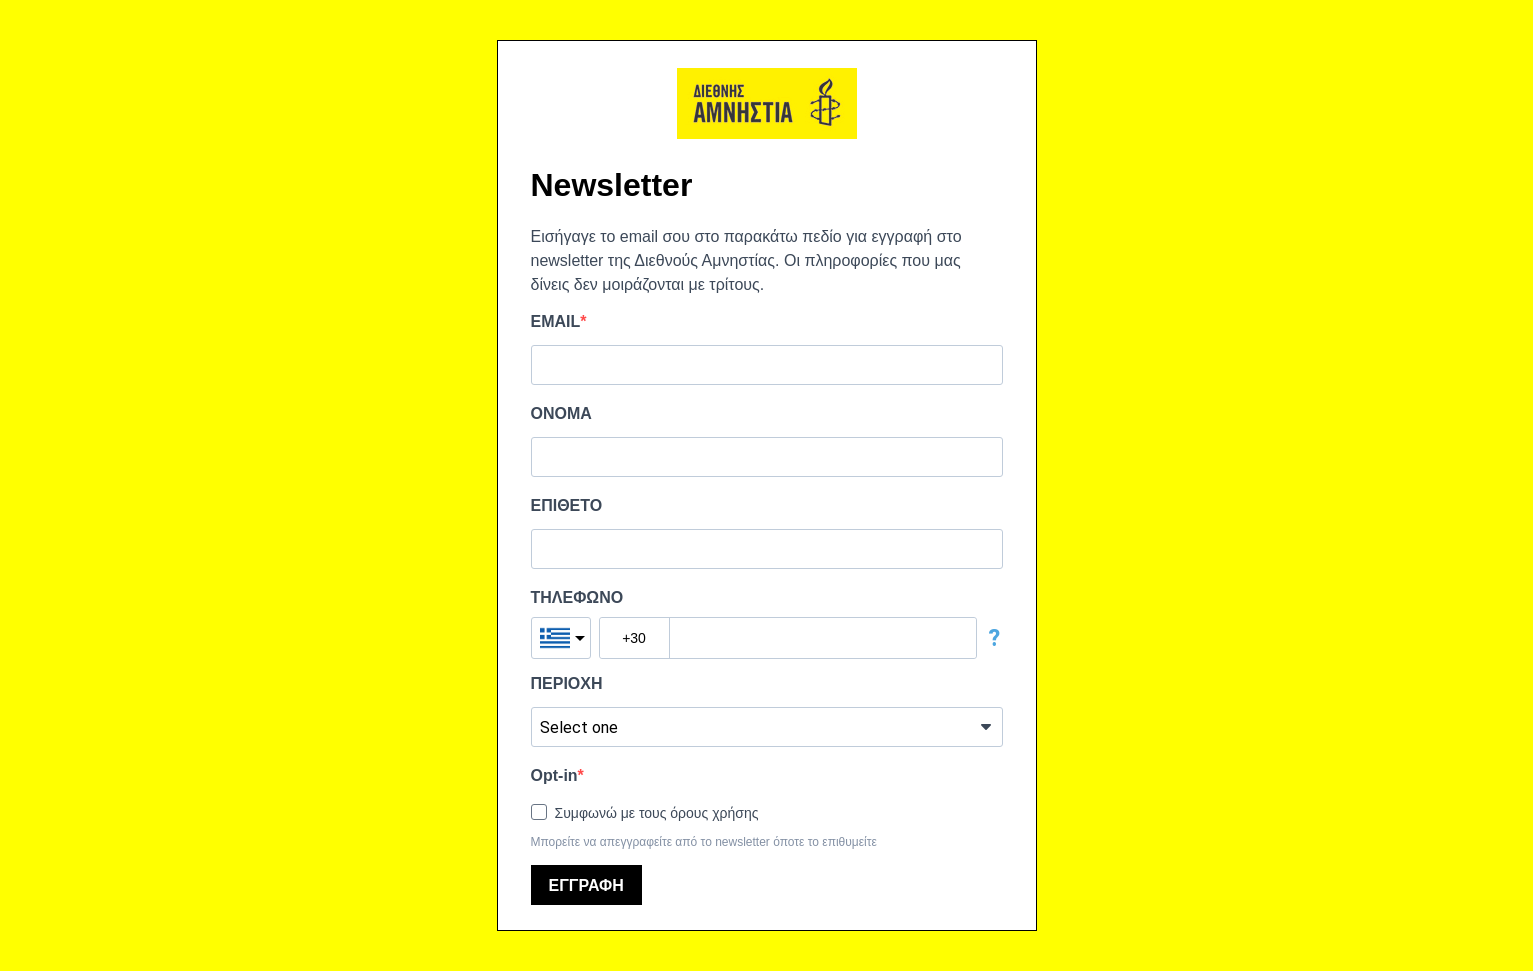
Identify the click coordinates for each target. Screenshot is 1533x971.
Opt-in (554, 775)
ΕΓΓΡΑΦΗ (586, 885)
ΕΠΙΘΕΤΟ (567, 505)
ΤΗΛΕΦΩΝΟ (577, 597)
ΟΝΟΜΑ (561, 413)
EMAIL (556, 321)
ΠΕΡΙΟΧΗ (567, 683)
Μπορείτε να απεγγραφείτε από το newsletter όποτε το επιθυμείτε (704, 842)
